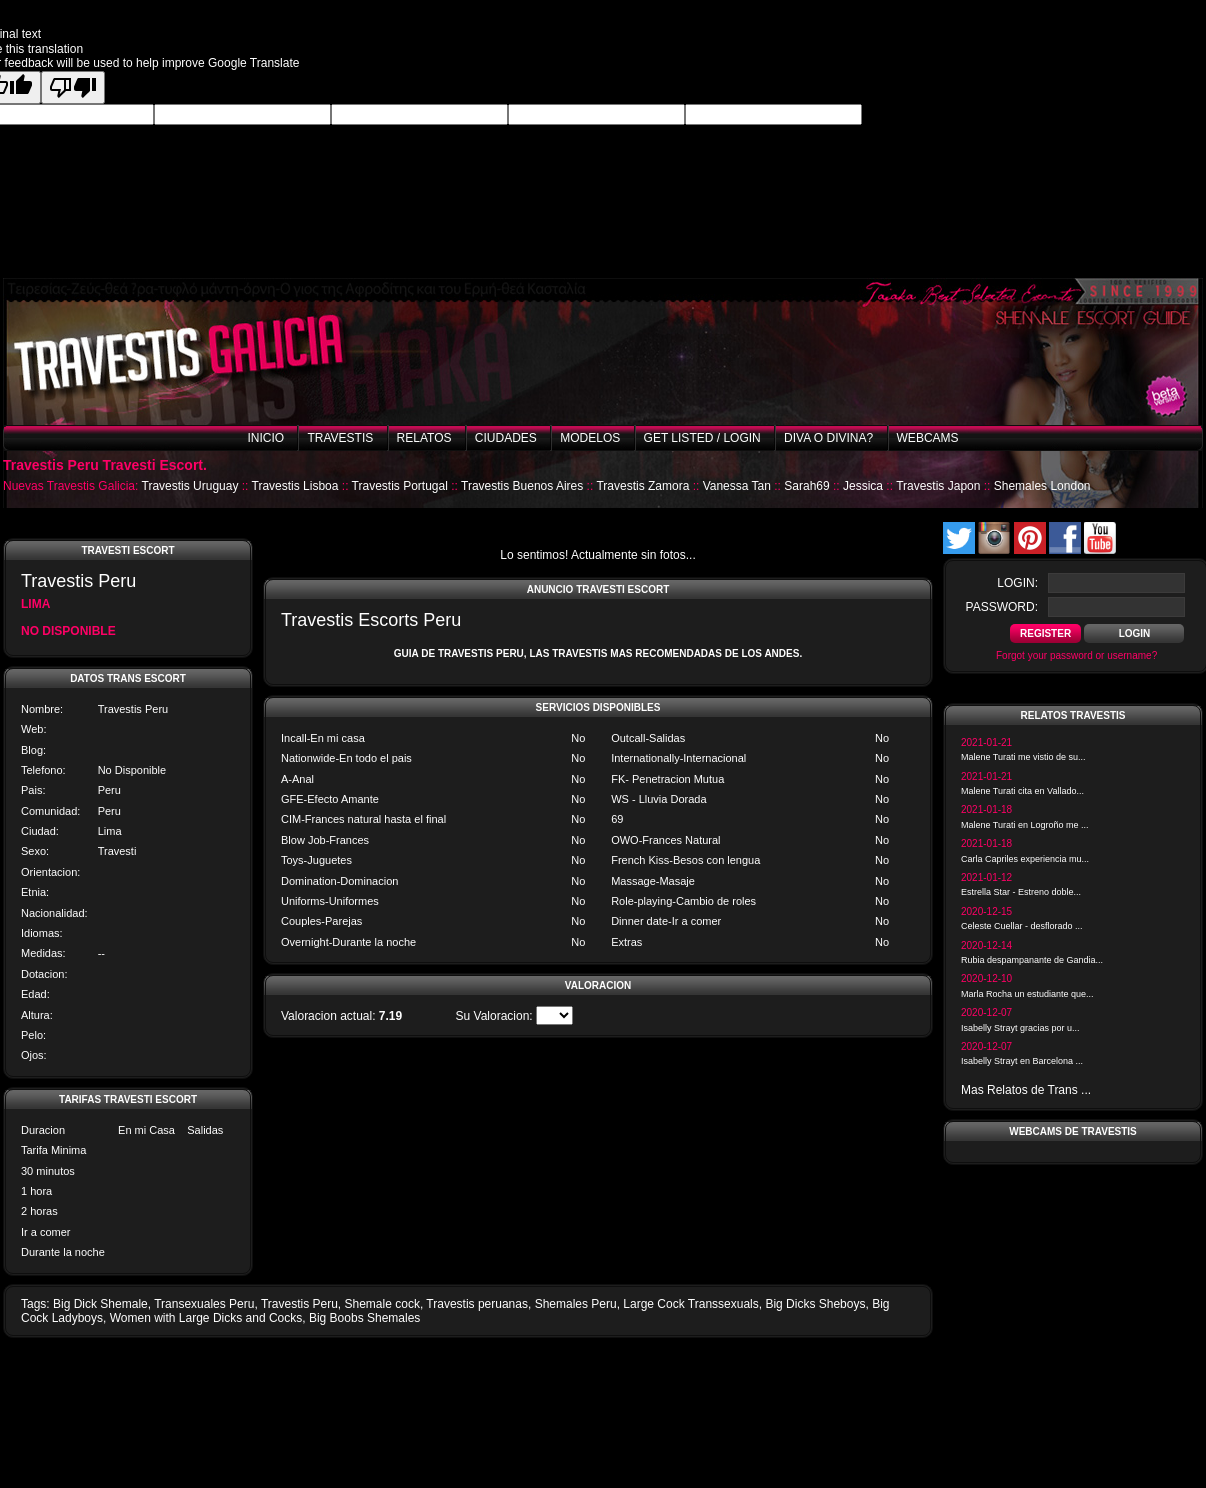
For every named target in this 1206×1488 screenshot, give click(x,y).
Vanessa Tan (737, 486)
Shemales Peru (576, 1304)
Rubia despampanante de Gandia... (1032, 960)
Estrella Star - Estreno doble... (1021, 892)
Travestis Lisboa (295, 486)
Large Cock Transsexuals (690, 1304)
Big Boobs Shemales (364, 1318)
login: (1017, 583)
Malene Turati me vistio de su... (1023, 757)
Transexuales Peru (204, 1304)
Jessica (863, 486)
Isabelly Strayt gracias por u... (1020, 1028)
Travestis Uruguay (190, 486)
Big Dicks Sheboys (815, 1304)
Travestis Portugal (400, 486)
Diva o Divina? (828, 438)
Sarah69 (806, 486)
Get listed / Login (702, 438)
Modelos (590, 438)
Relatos (424, 438)
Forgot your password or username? (1076, 655)
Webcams (928, 438)
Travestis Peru (299, 1304)
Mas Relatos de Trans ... (1026, 1090)
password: (1002, 607)
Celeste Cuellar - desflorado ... (1022, 926)
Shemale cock (382, 1304)
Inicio (265, 438)
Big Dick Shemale (100, 1304)
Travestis (340, 438)
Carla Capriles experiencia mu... (1025, 859)
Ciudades (506, 438)
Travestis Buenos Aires (522, 486)
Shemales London (1042, 486)
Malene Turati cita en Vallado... (1022, 791)
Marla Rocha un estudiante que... (1027, 994)
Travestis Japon (938, 486)
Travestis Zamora (642, 486)
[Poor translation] (73, 87)
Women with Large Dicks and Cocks (206, 1318)
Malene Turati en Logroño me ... (1025, 825)
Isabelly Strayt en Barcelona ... (1022, 1061)
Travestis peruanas (477, 1304)
